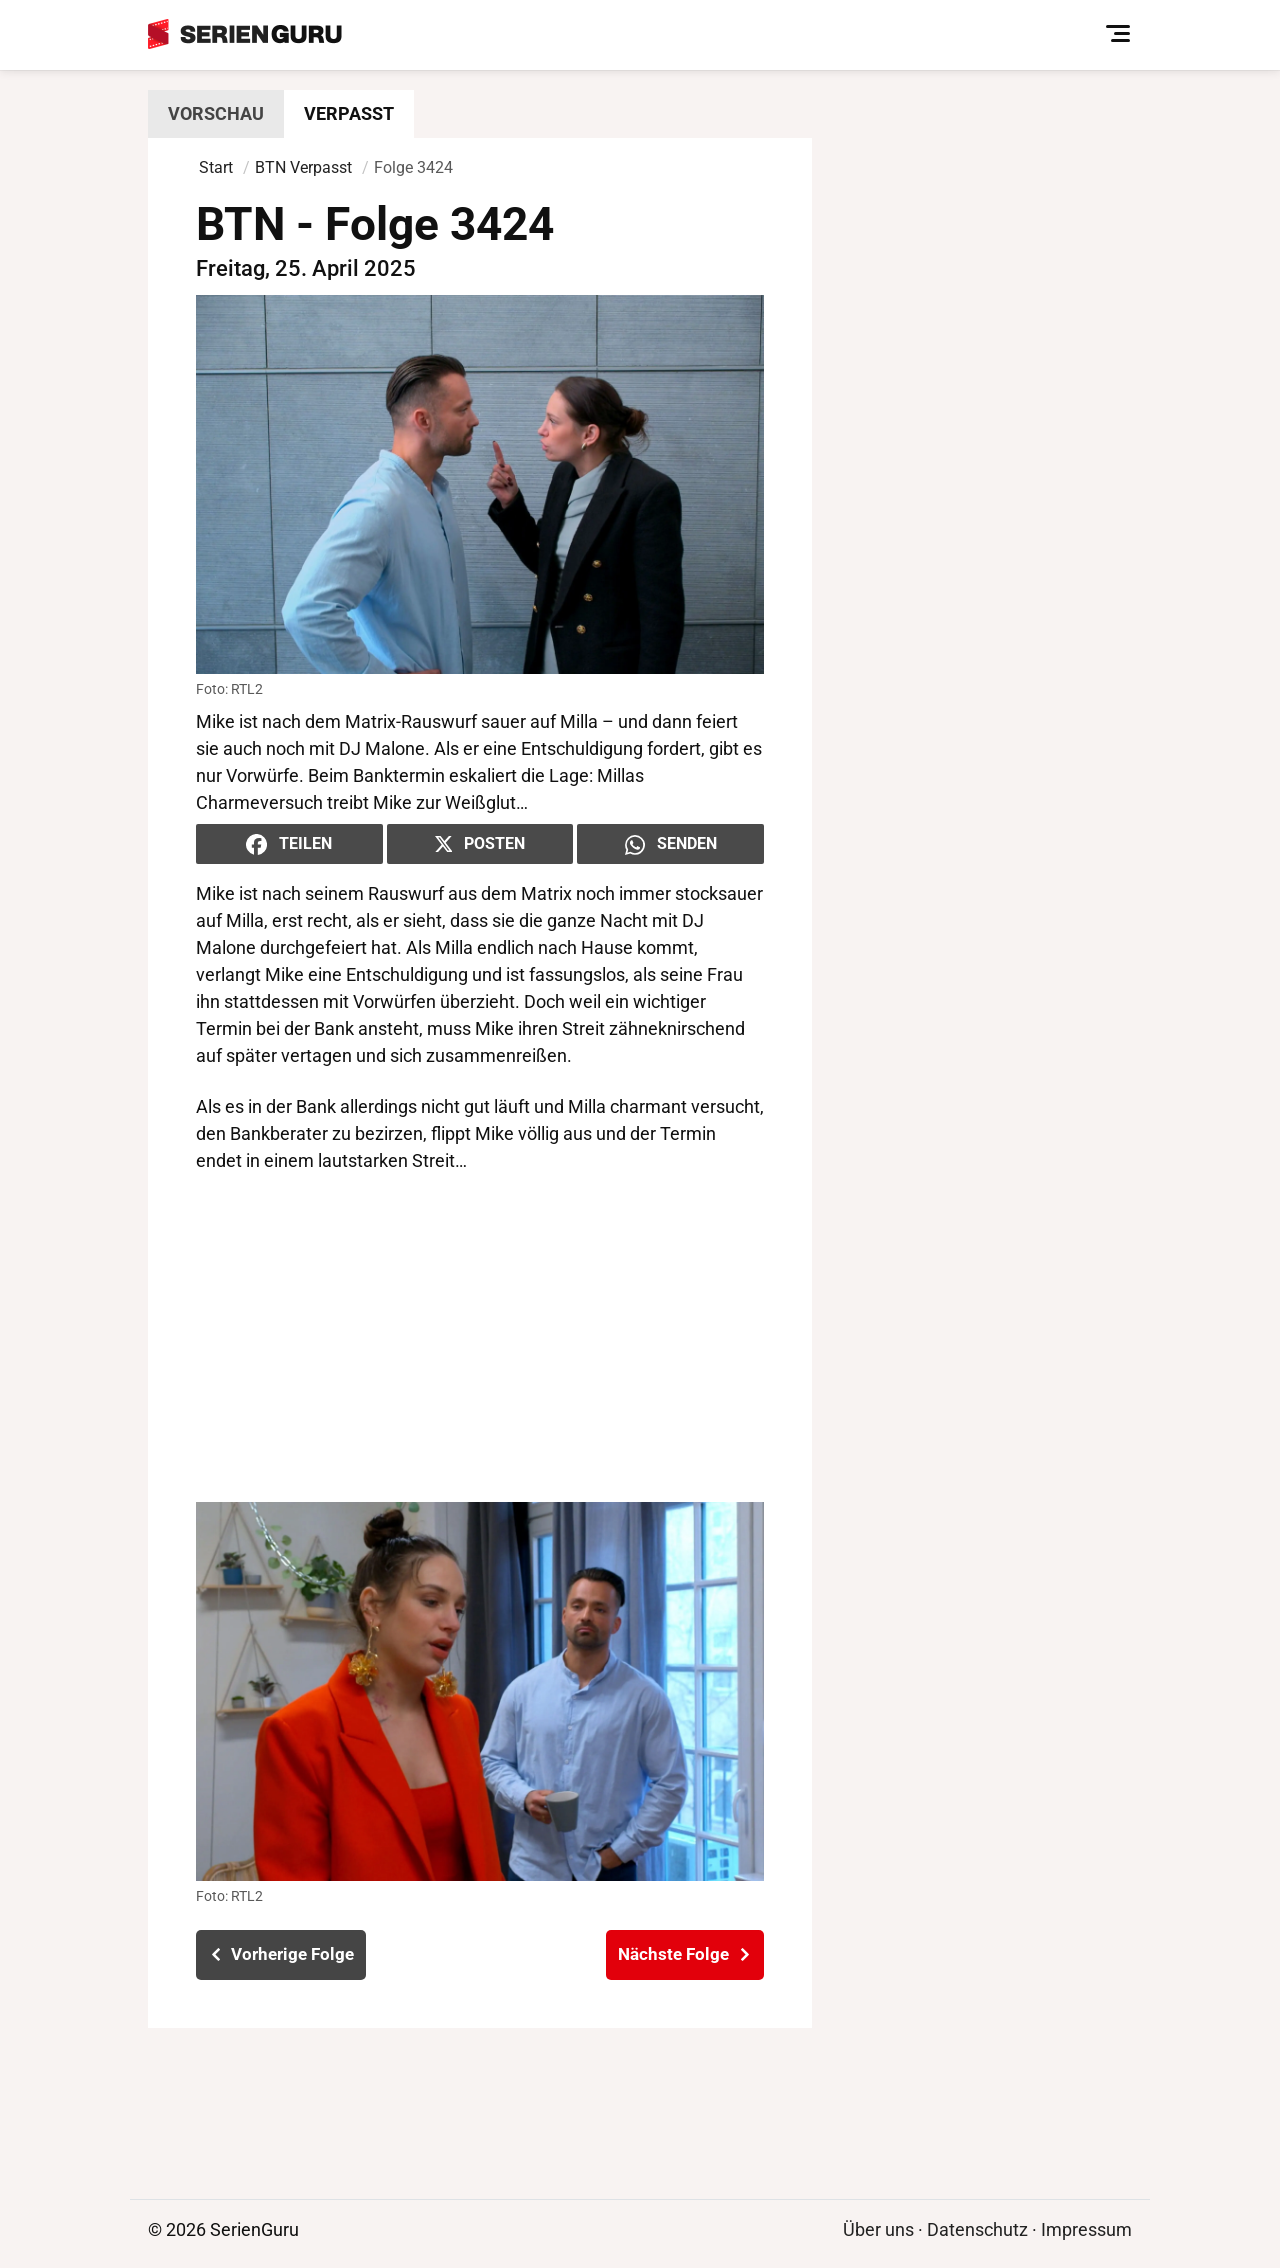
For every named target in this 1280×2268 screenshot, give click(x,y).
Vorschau (216, 113)
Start (216, 167)
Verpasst (349, 113)
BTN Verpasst (303, 167)
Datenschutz (977, 2229)
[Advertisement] (480, 1338)
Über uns (878, 2229)
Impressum (1086, 2229)
